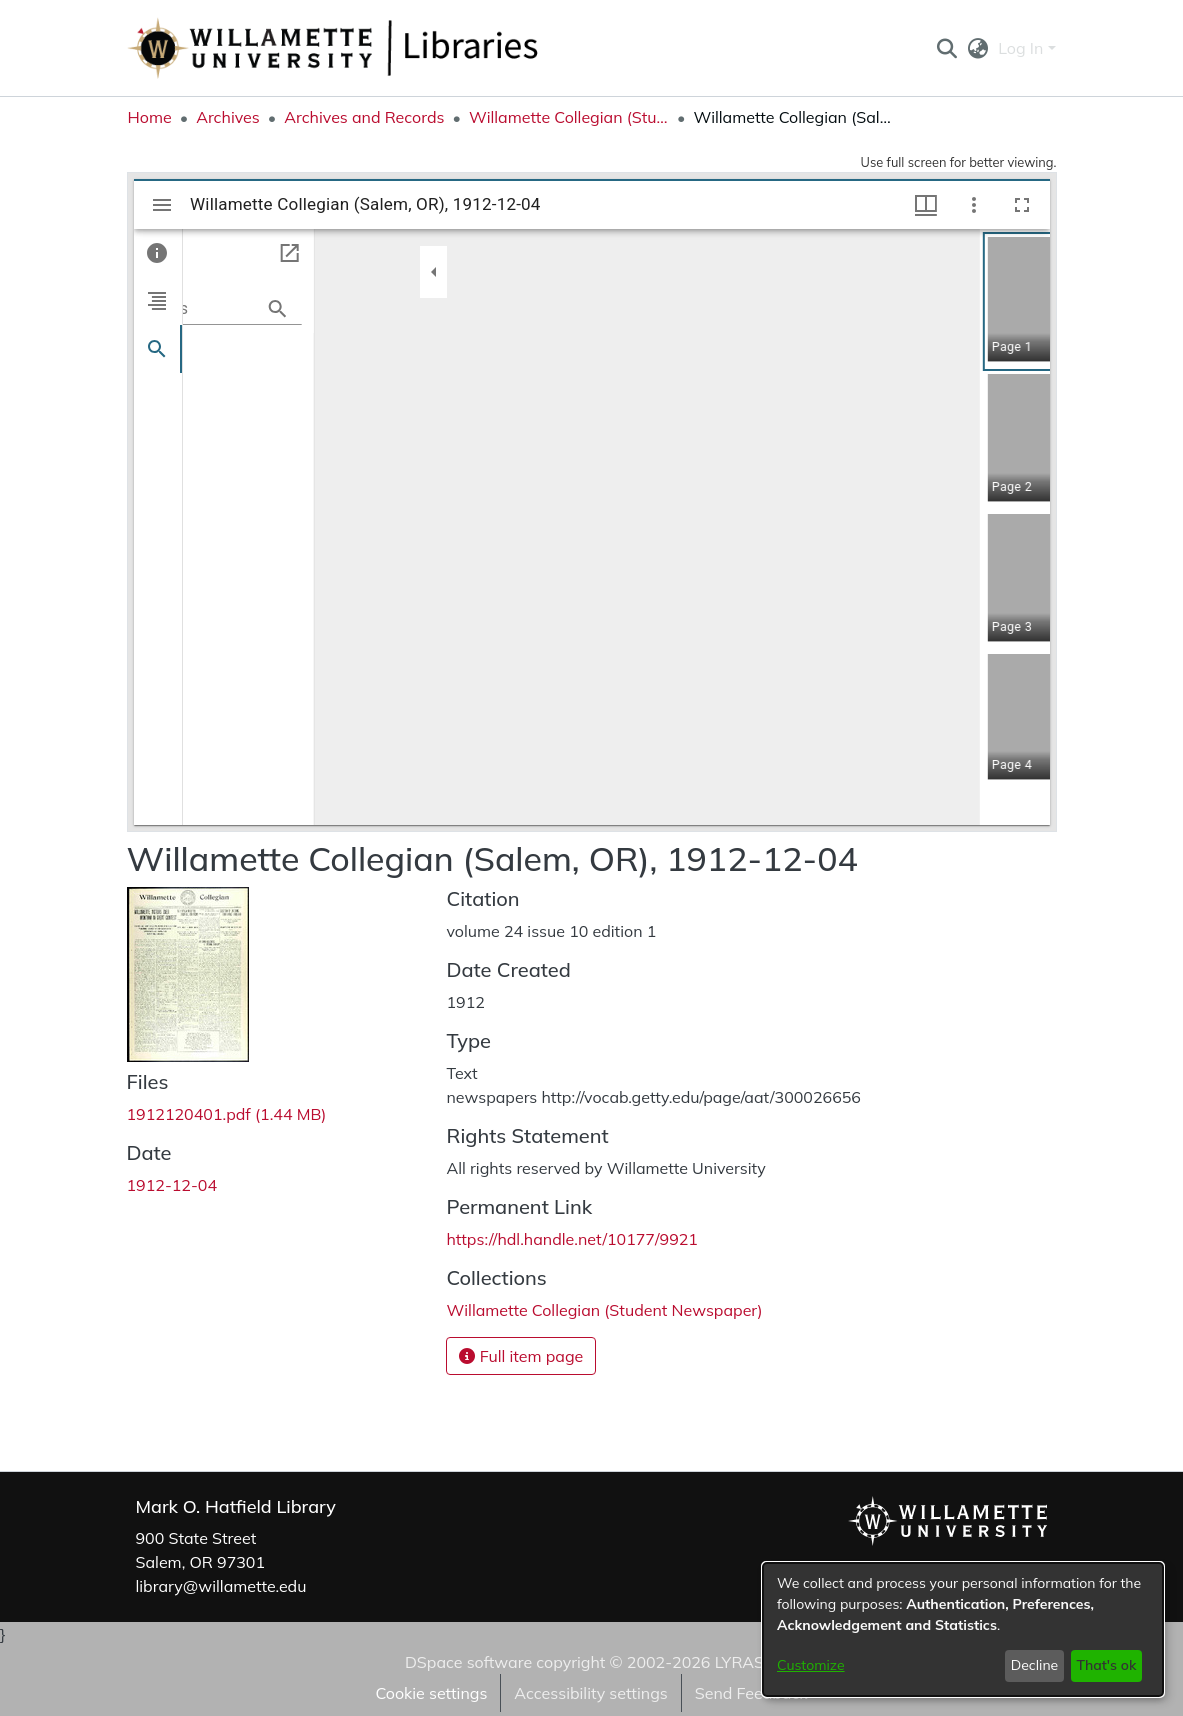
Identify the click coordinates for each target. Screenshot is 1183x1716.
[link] (227, 1114)
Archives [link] (228, 117)
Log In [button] (1022, 48)
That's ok (1106, 1665)
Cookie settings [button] (431, 1693)
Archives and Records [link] (364, 117)
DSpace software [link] (468, 1662)
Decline (1035, 1665)
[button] (947, 48)
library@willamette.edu (221, 1586)
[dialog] (963, 1629)
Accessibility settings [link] (590, 1693)
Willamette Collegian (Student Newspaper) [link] (569, 117)
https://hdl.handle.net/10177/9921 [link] (571, 1239)
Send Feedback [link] (751, 1693)
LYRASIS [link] (746, 1662)
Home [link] (150, 117)
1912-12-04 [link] (172, 1185)
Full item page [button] (521, 1356)
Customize (811, 1665)
